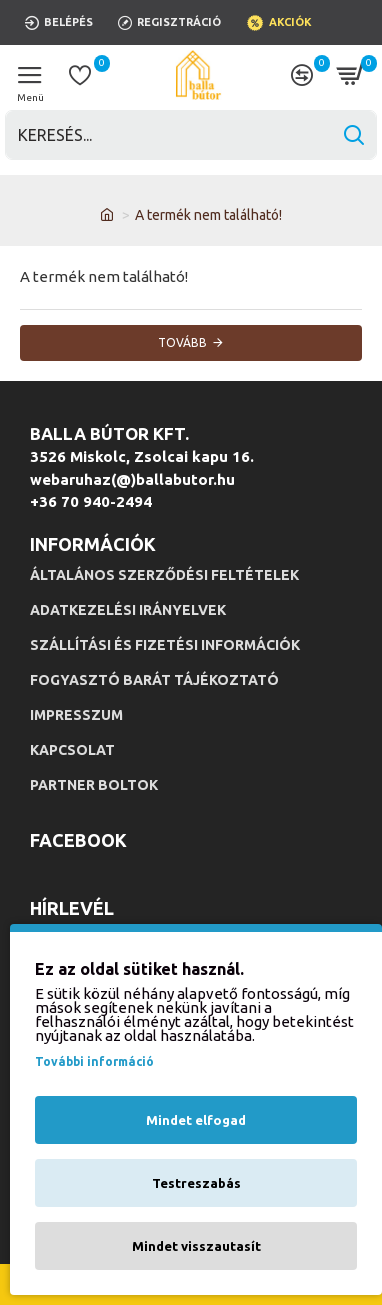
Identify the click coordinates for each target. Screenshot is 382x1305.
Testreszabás (196, 1183)
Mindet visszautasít (196, 1246)
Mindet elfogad (196, 1120)
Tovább (182, 342)
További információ (94, 1061)
